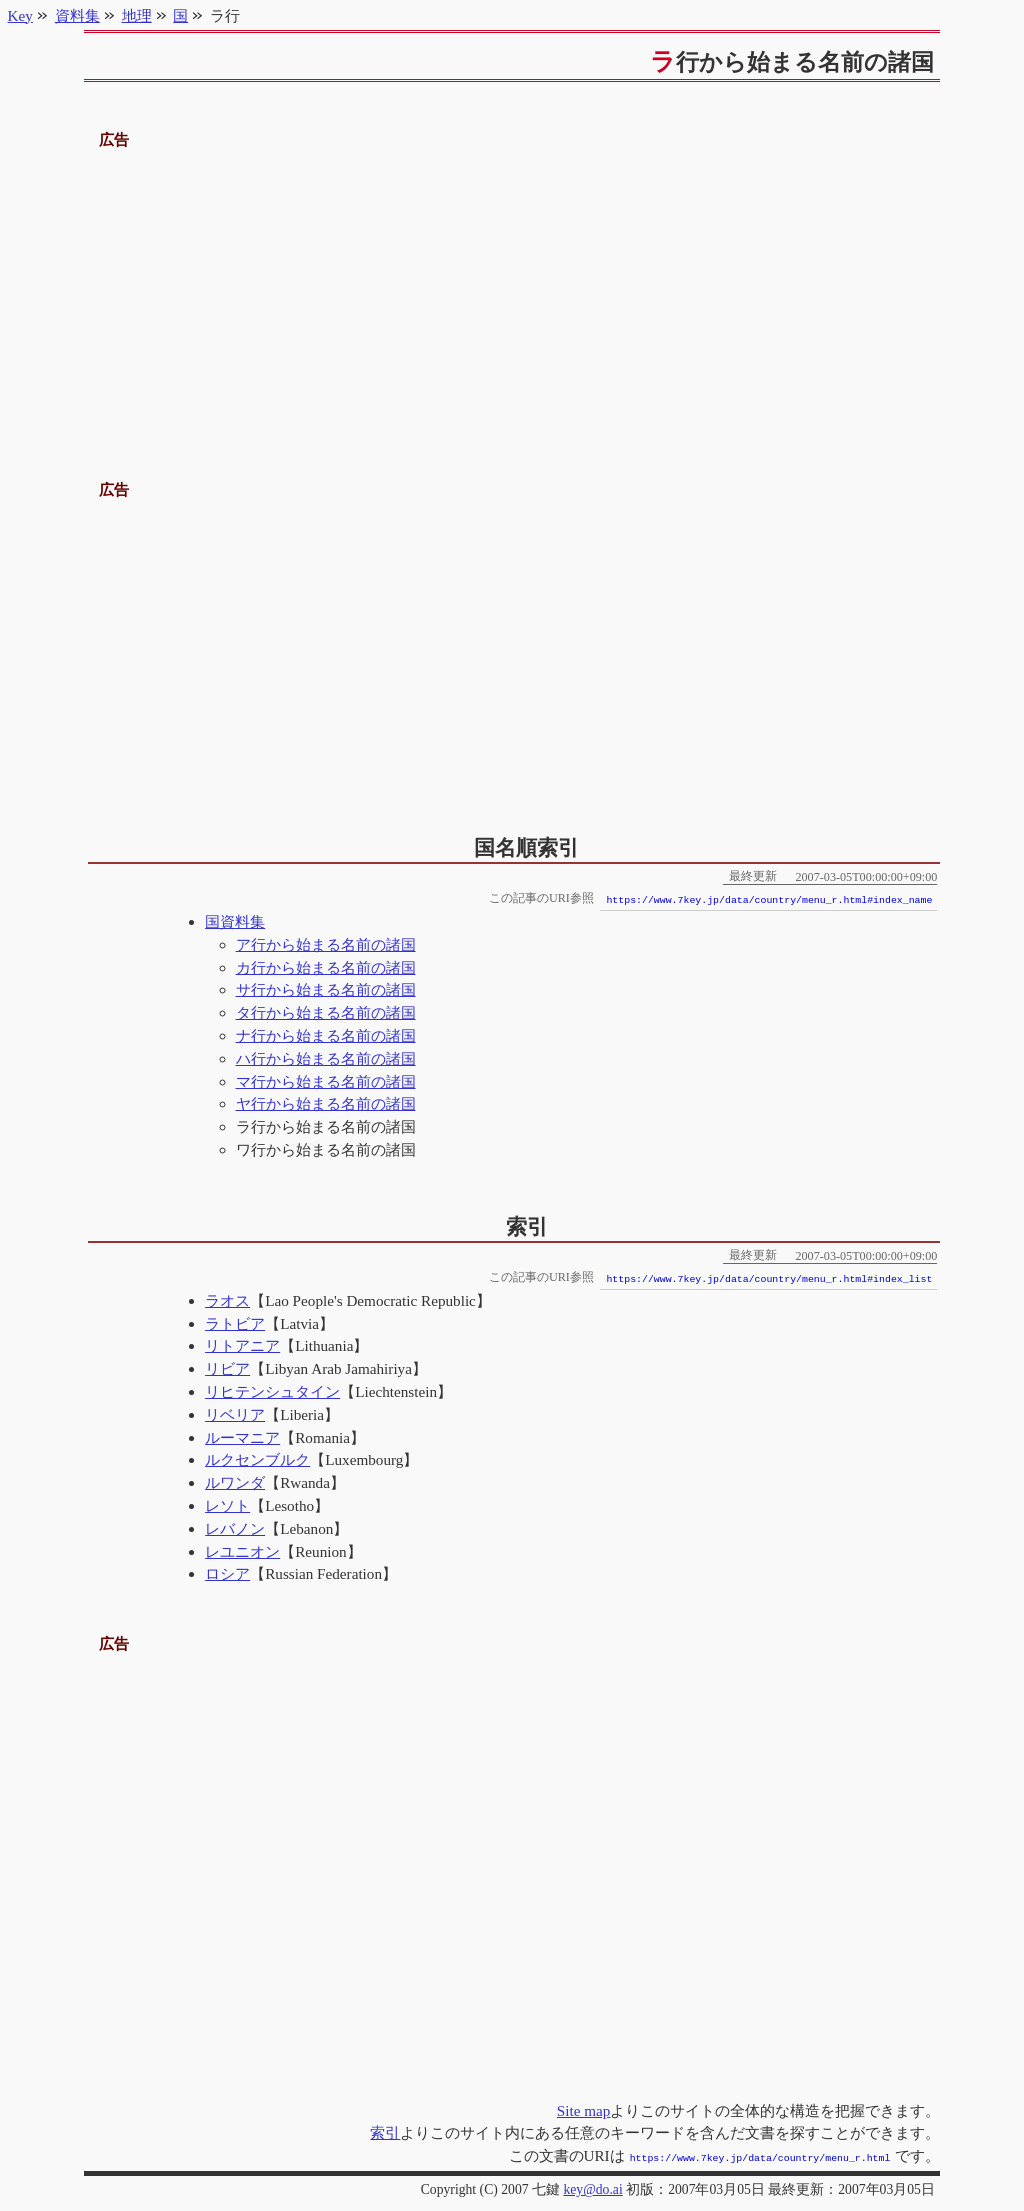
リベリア (235, 1414)
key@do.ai (592, 2187)
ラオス (227, 1300)
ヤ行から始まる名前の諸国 (326, 1103)
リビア (227, 1368)
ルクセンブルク (257, 1459)
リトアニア (242, 1345)
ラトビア (235, 1323)
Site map (584, 2110)
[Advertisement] (512, 293)
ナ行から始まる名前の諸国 (326, 1035)
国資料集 (235, 921)
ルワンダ (235, 1482)
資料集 (77, 15)
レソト (227, 1505)
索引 (385, 2132)
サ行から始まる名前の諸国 (326, 989)
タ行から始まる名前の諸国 (326, 1012)
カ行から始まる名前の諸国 (326, 967)
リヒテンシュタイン (272, 1391)
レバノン (235, 1528)
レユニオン (242, 1551)
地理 (137, 15)
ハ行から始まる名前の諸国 (326, 1058)
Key (20, 15)
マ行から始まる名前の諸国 (326, 1081)
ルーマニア (242, 1437)
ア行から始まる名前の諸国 (326, 944)
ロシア (227, 1573)
